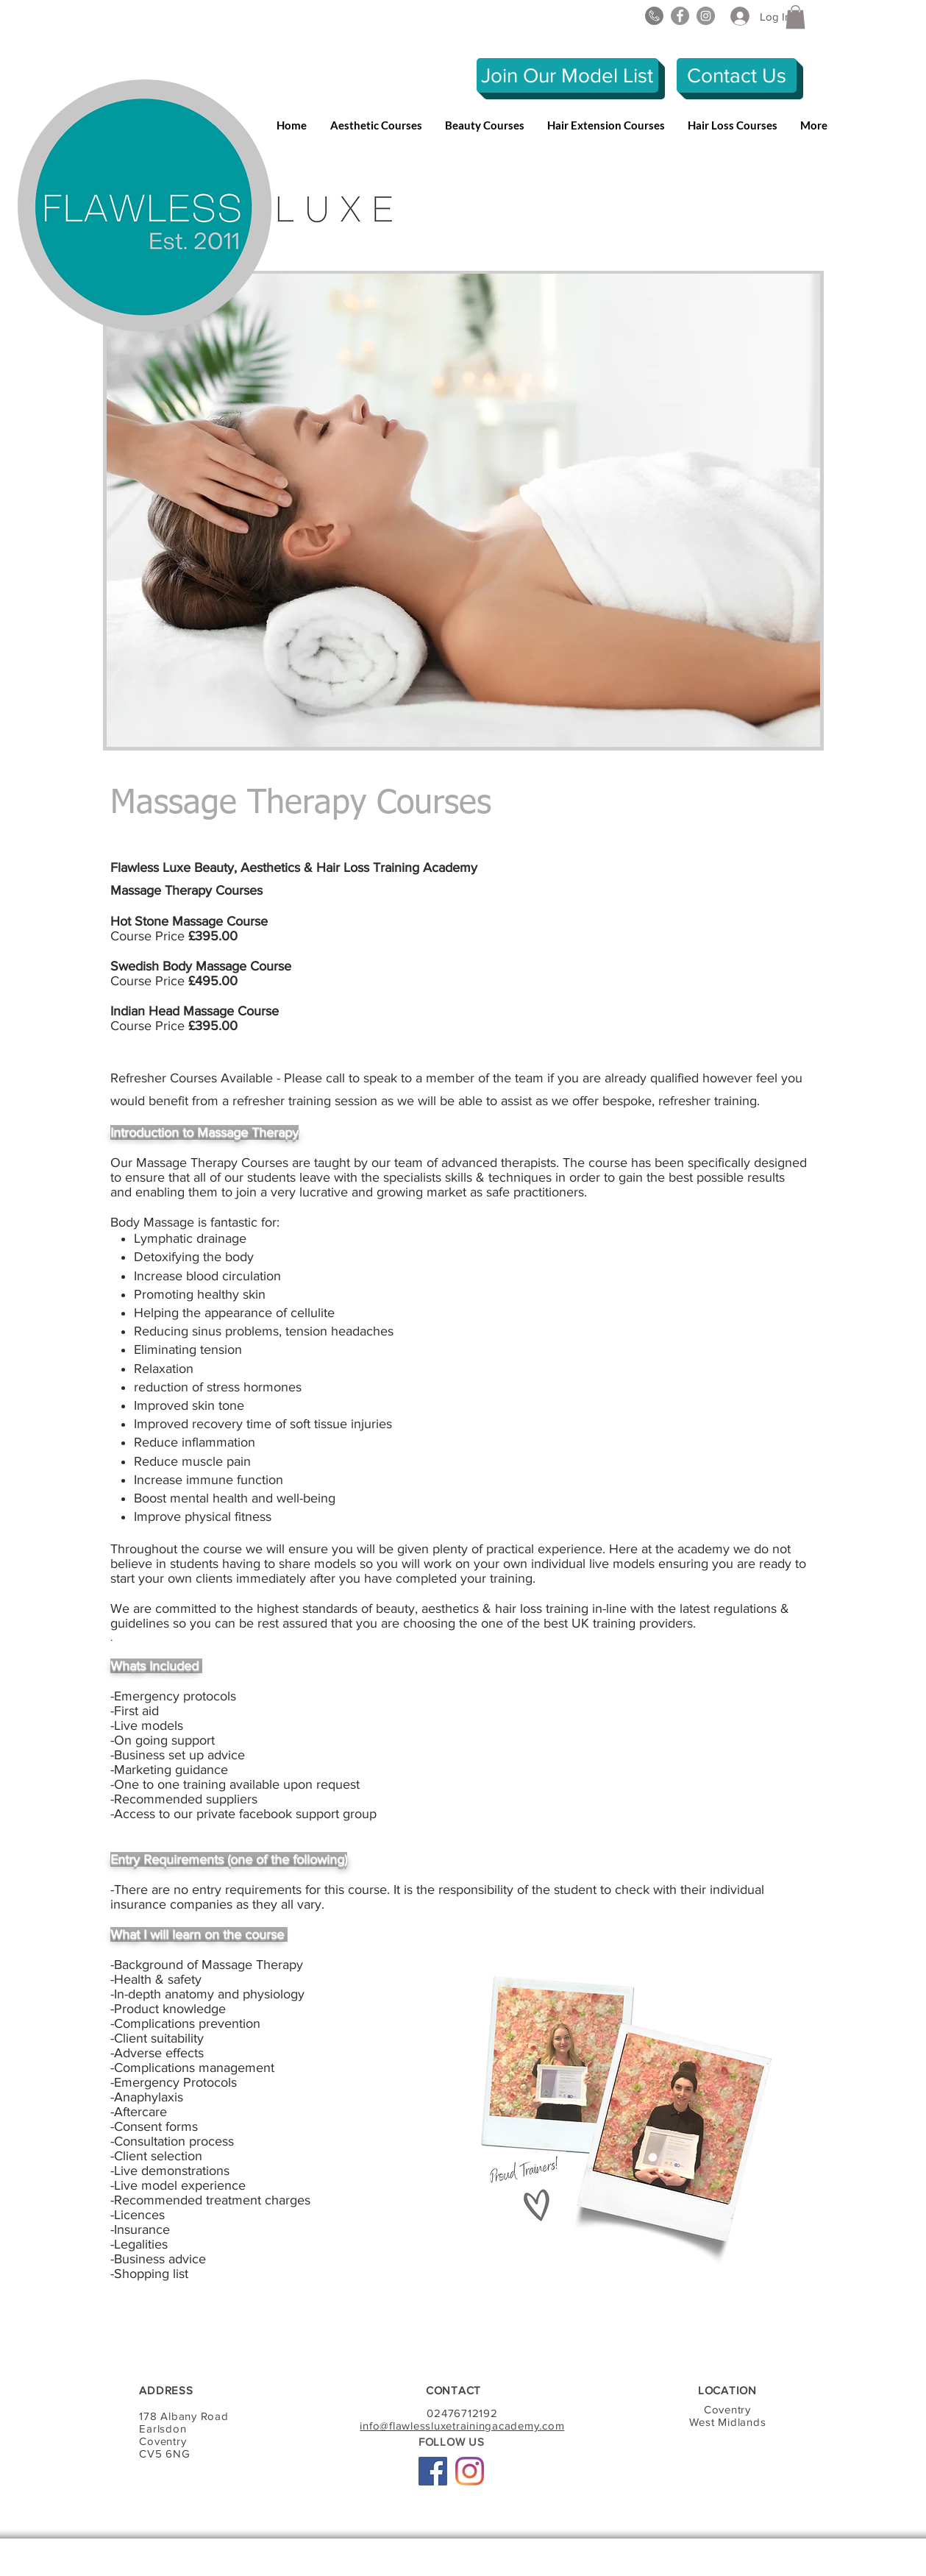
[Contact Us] (737, 75)
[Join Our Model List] (567, 75)
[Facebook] (680, 16)
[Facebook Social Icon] (433, 2471)
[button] (795, 17)
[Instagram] (706, 16)
